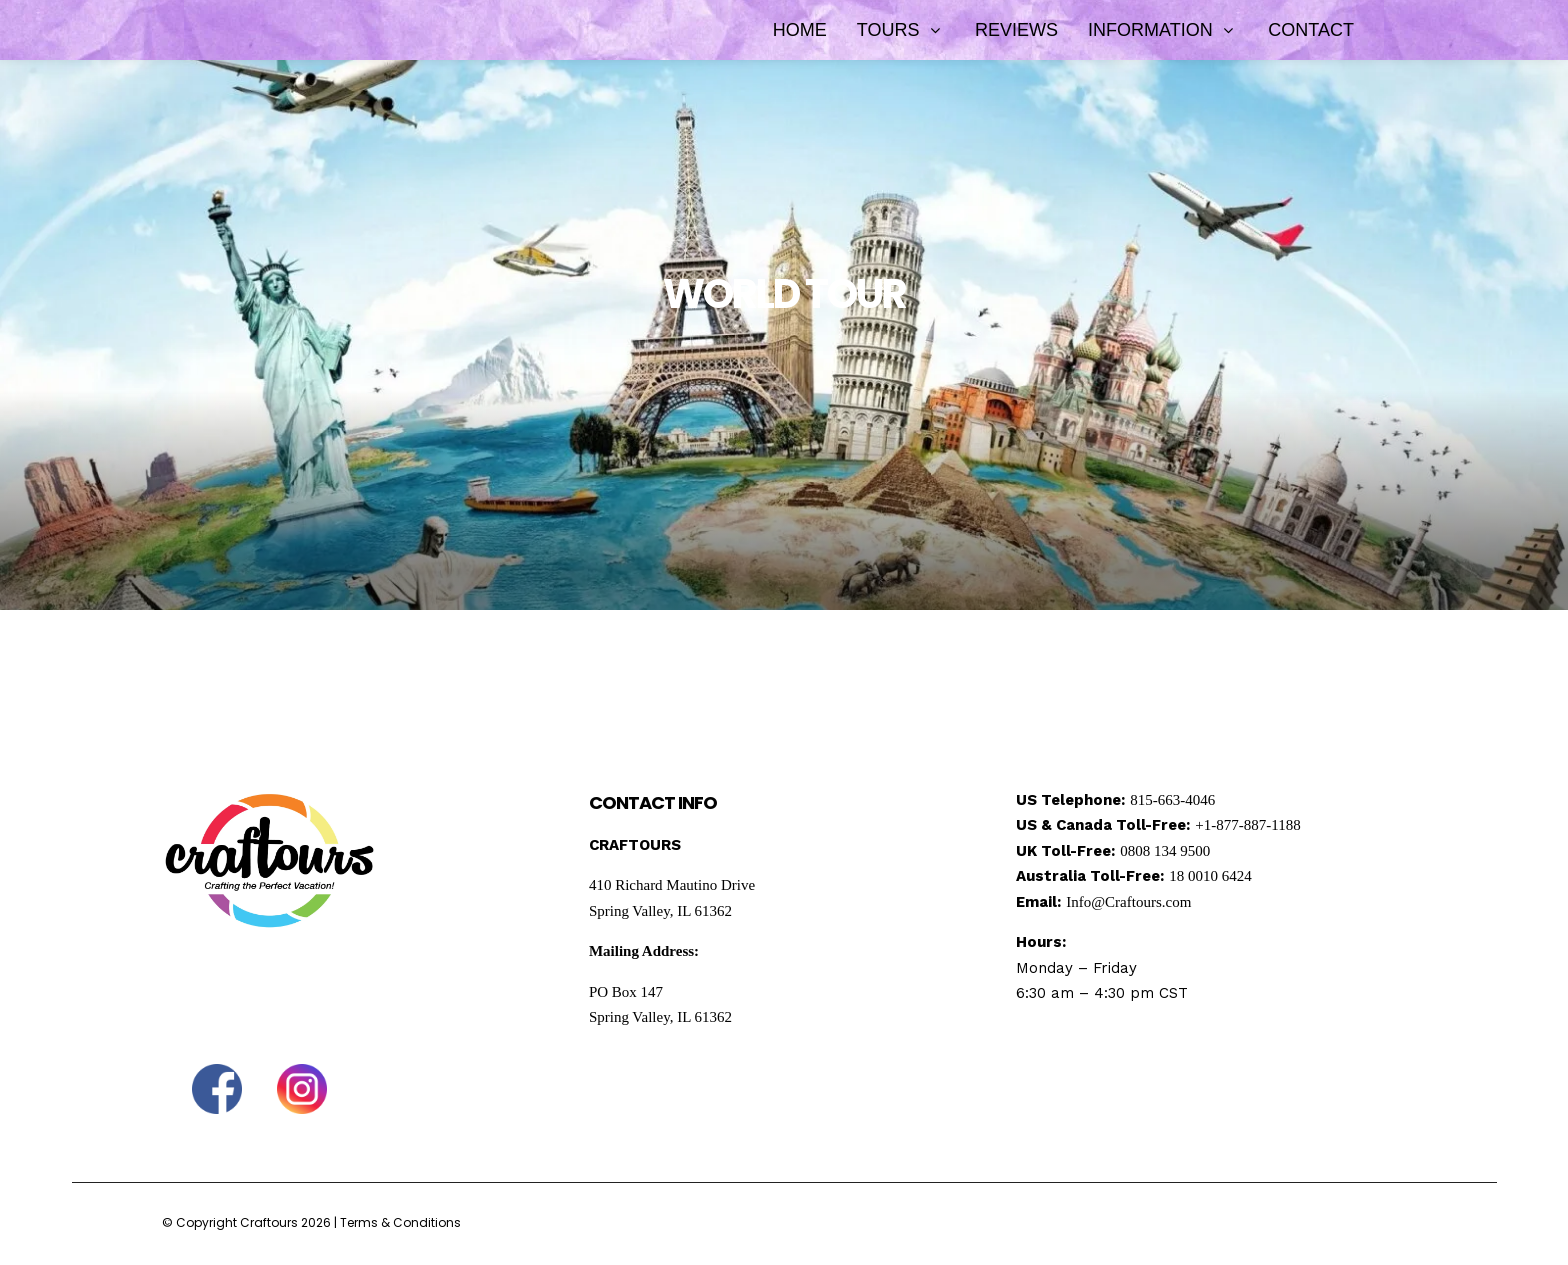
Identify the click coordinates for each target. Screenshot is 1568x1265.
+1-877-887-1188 (1247, 825)
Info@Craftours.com (1128, 902)
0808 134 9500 (1165, 851)
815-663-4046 (1172, 800)
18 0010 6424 (1210, 876)
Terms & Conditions (400, 1222)
